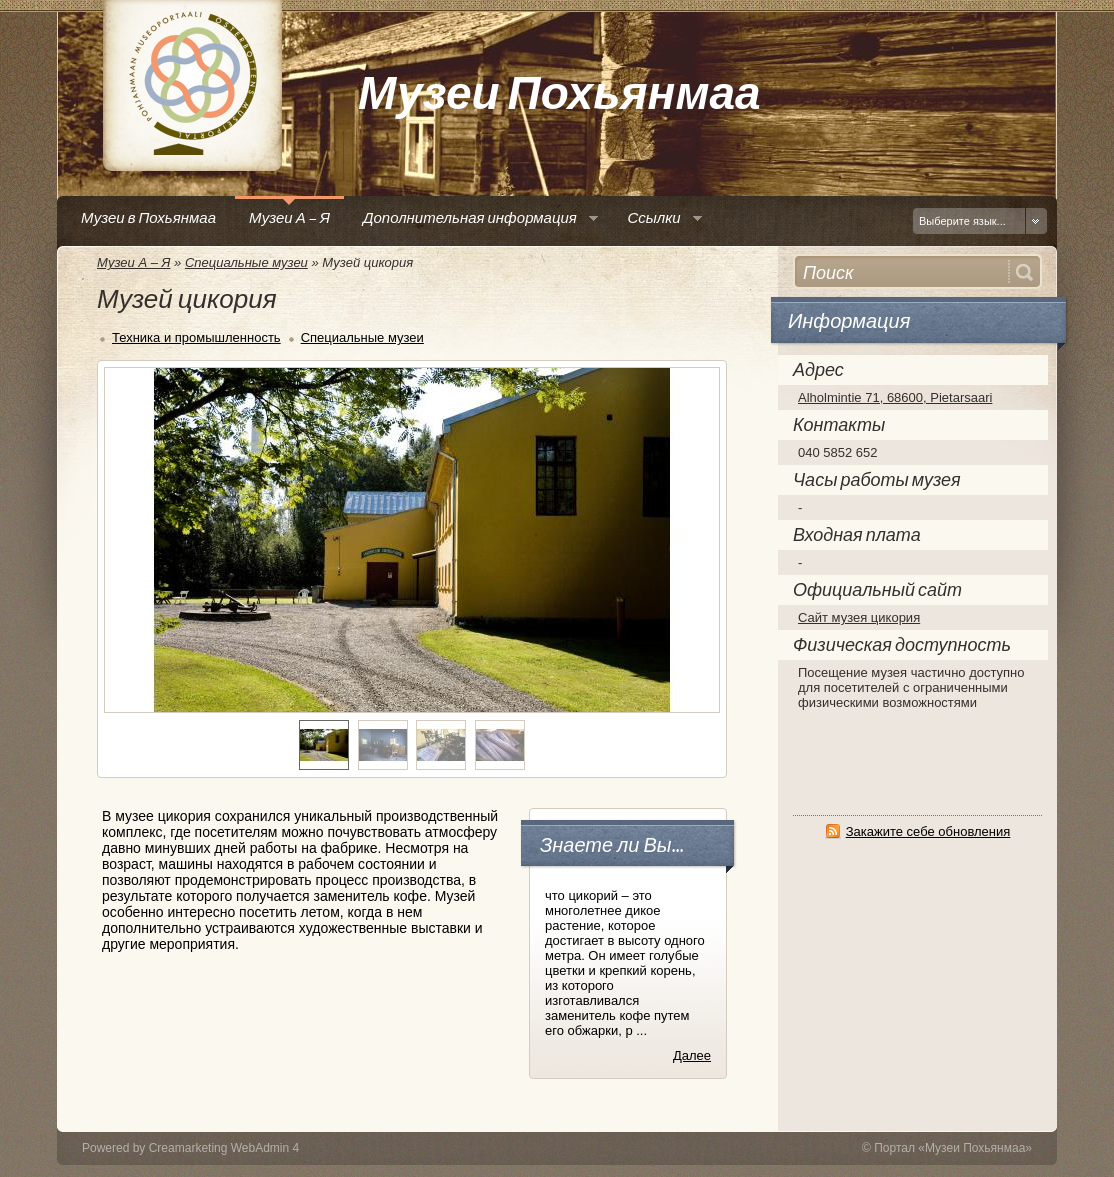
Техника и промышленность (196, 337)
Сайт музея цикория (859, 617)
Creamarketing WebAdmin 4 (224, 1148)
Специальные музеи (246, 262)
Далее (692, 1055)
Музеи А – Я (133, 262)
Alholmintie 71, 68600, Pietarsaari (895, 397)
